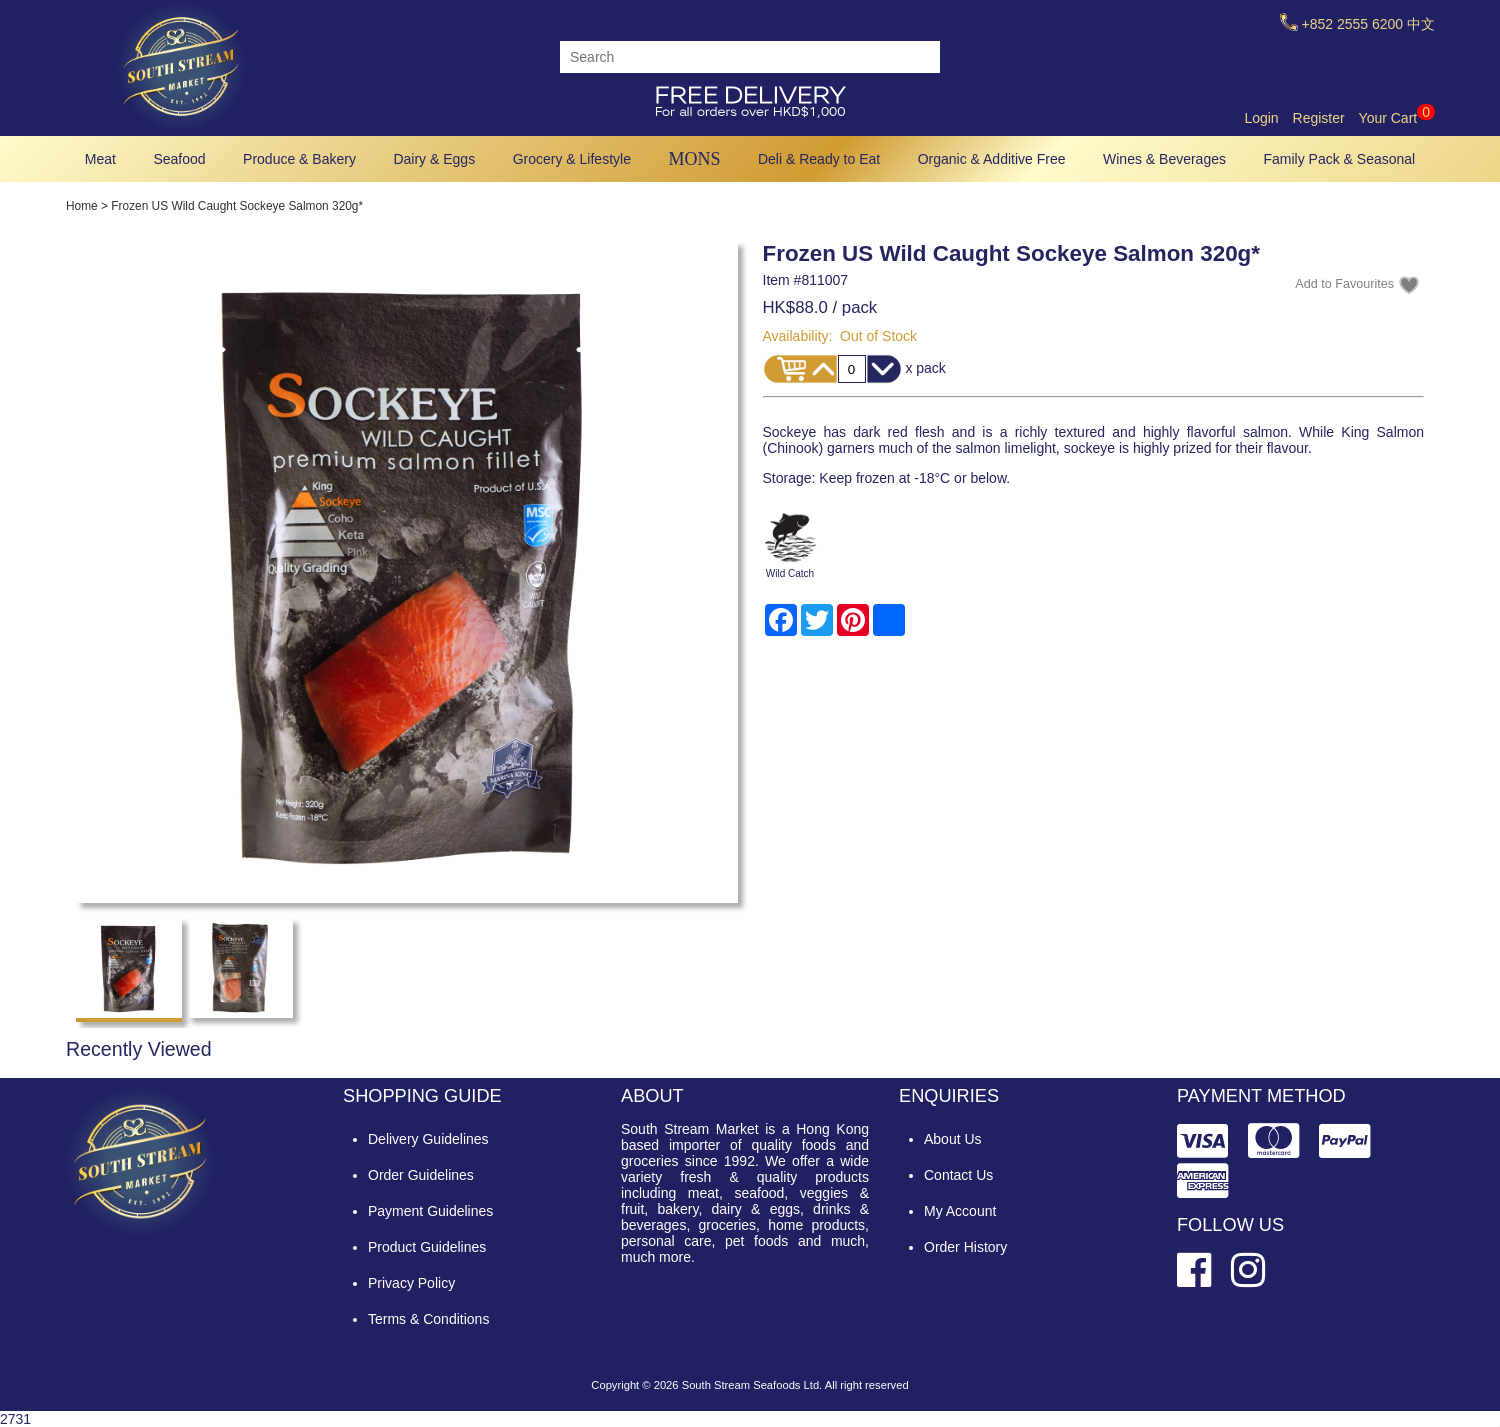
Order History (965, 1247)
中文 (1421, 24)
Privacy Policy (411, 1283)
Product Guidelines (427, 1247)
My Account (960, 1211)
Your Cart (1397, 118)
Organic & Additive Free (992, 159)
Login (1261, 118)
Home (82, 206)
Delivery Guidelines (428, 1139)
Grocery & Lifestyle (572, 159)
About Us (953, 1139)
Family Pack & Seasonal (1340, 159)
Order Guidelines (421, 1175)
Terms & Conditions (428, 1319)
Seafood (179, 159)
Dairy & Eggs (434, 159)
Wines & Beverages (1164, 159)
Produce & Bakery (299, 159)
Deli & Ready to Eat (819, 159)
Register (1319, 118)
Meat (100, 159)
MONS (694, 159)
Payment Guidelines (430, 1211)
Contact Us (958, 1175)
